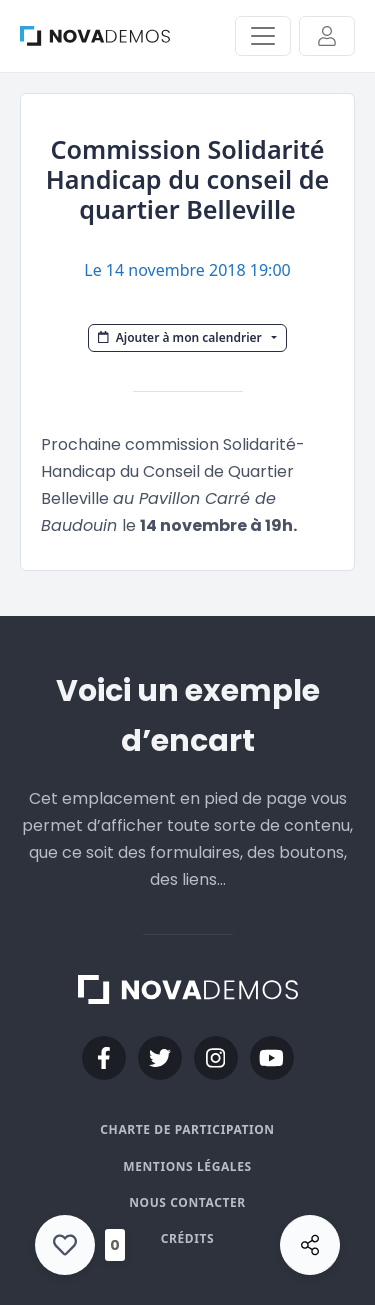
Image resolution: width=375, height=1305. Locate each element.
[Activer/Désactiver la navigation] (263, 36)
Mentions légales (187, 1166)
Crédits (187, 1238)
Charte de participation (187, 1129)
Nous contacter (187, 1202)
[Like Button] (65, 1245)
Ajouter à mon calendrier (181, 337)
